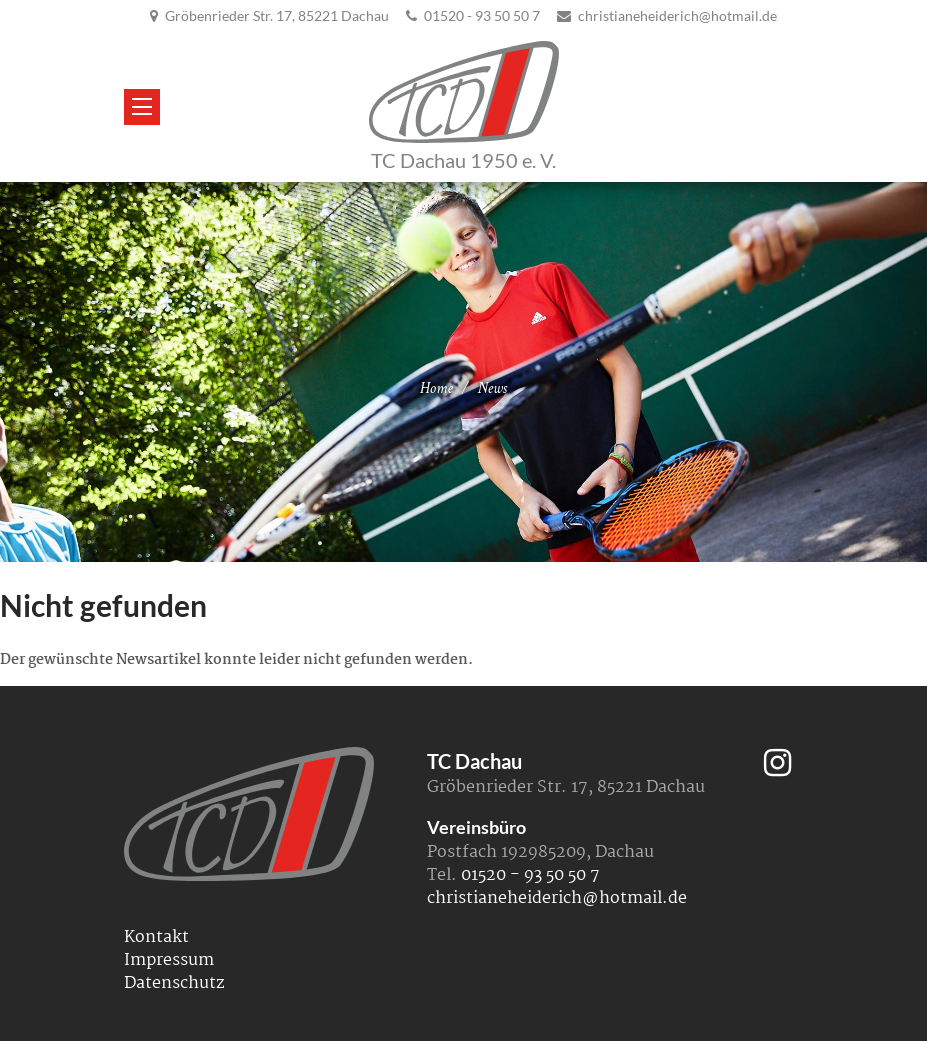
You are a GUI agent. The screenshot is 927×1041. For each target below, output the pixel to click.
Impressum (169, 960)
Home (436, 388)
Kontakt (156, 937)
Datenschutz (174, 983)
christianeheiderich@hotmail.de (677, 15)
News (492, 388)
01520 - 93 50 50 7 (482, 15)
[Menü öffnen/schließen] (142, 107)
